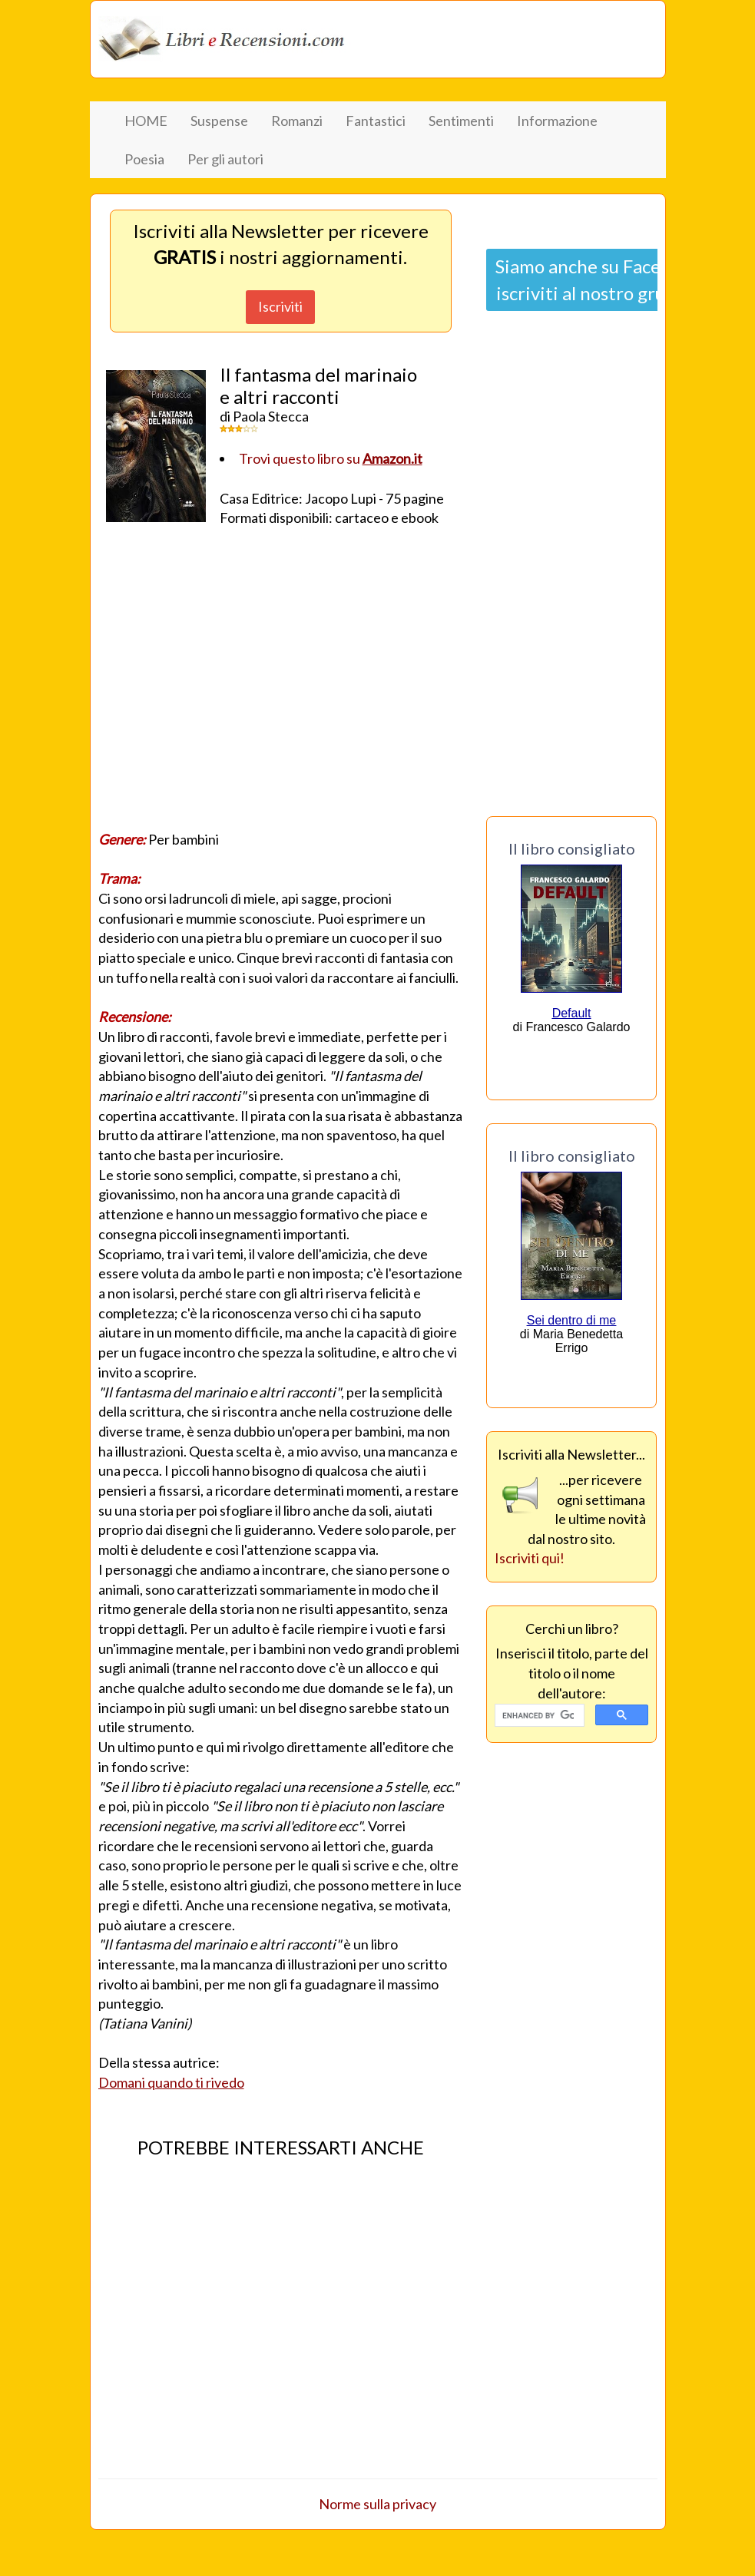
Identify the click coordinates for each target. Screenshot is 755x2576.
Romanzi (297, 120)
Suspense (219, 120)
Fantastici (376, 120)
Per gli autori (225, 158)
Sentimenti (461, 120)
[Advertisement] (280, 682)
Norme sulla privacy (377, 2503)
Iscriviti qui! (530, 1557)
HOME (145, 120)
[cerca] (538, 1715)
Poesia (144, 158)
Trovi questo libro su (330, 458)
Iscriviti (280, 306)
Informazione (557, 120)
